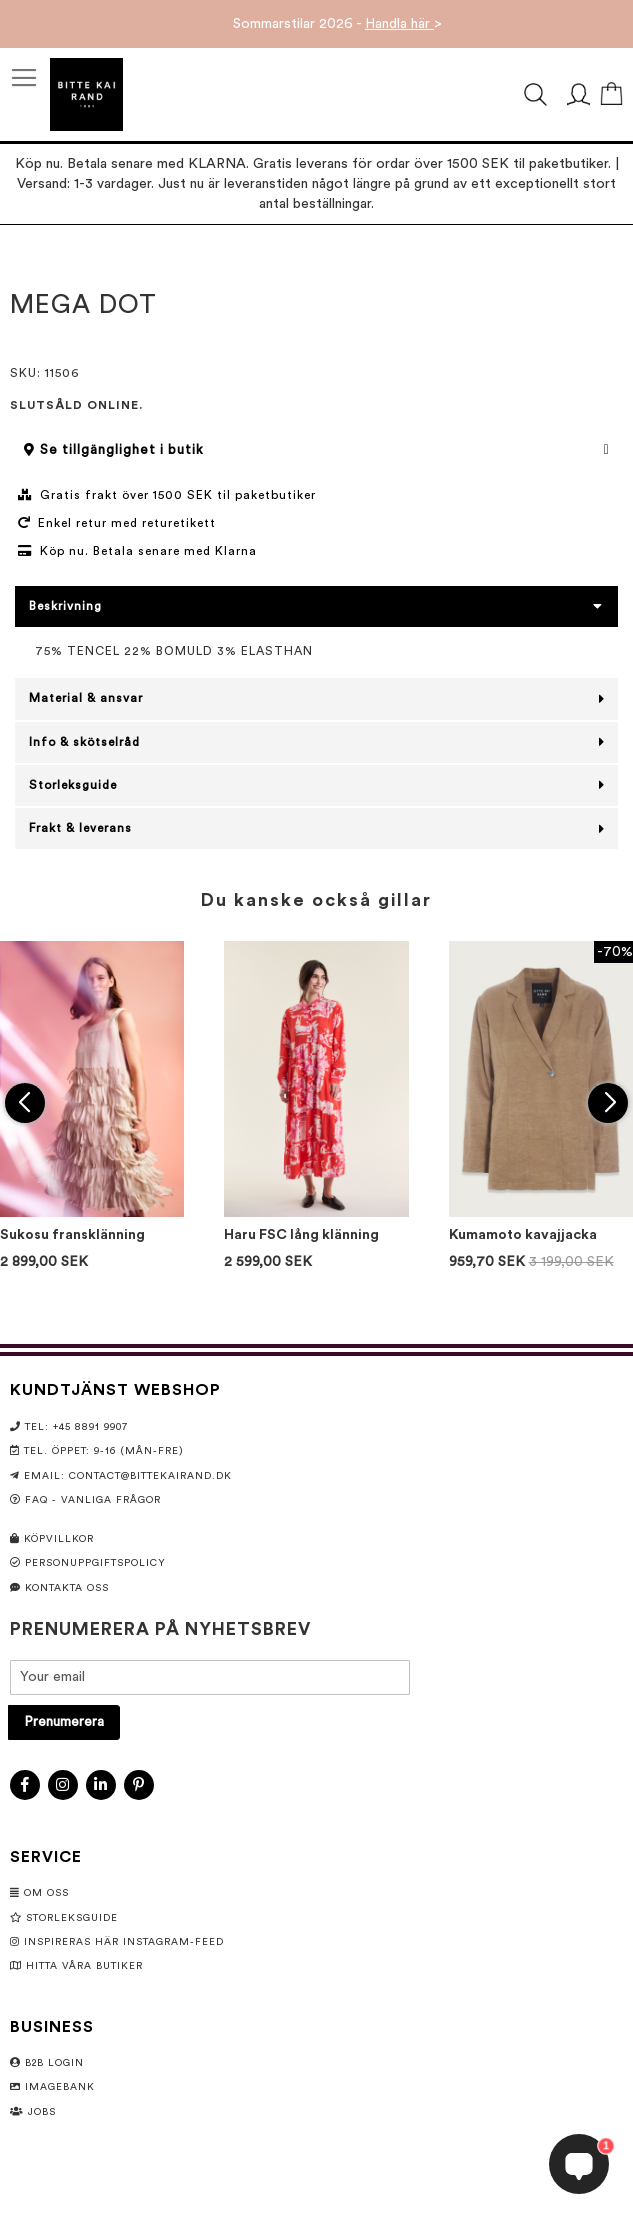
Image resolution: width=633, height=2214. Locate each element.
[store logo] (86, 94)
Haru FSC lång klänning (301, 1235)
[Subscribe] (64, 1722)
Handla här (399, 24)
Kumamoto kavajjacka (523, 1235)
